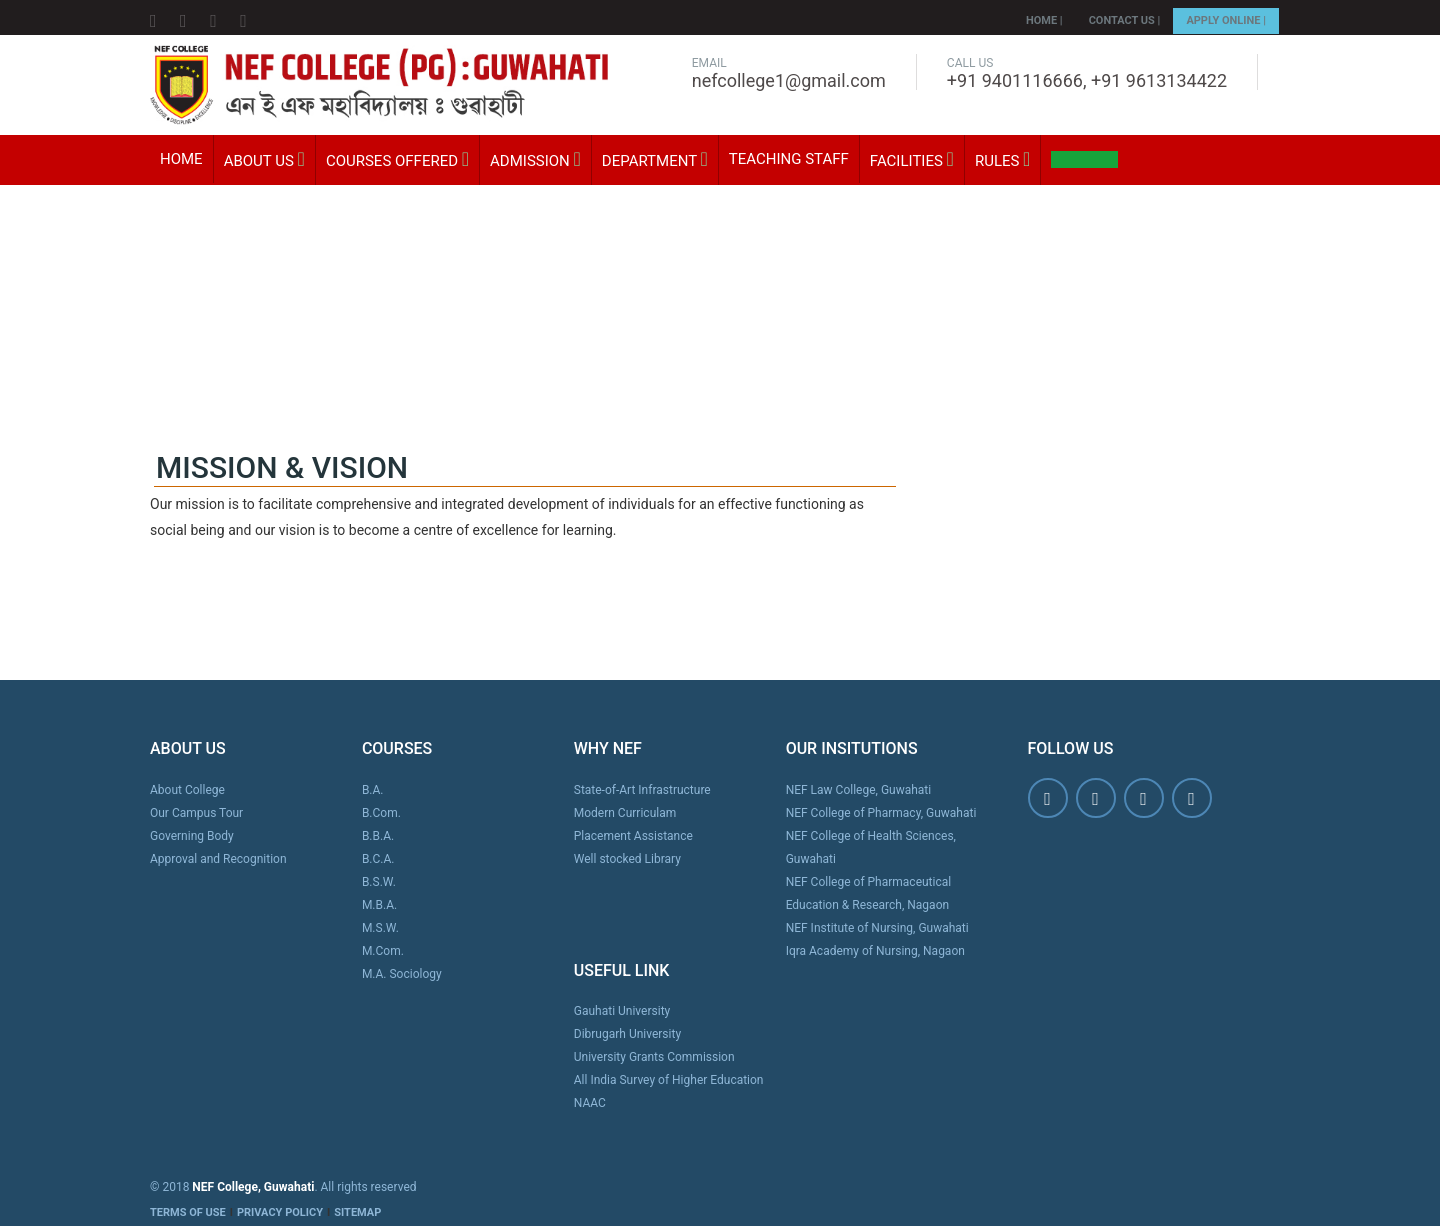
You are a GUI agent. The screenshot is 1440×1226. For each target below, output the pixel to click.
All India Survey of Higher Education (669, 1080)
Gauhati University (622, 1011)
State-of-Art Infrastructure (642, 790)
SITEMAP (357, 1212)
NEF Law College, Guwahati (859, 790)
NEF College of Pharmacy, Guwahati (881, 813)
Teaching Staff (789, 159)
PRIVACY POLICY (280, 1212)
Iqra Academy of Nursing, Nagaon (875, 951)
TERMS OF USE (188, 1212)
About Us (264, 159)
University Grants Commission (654, 1057)
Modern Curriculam (625, 813)
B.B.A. (378, 836)
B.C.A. (378, 859)
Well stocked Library (627, 859)
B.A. (373, 790)
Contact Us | (1125, 20)
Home (181, 159)
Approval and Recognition (218, 859)
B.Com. (381, 813)
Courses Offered (397, 159)
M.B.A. (379, 905)
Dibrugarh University (627, 1034)
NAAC (590, 1103)
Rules (1003, 159)
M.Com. (383, 951)
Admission (535, 159)
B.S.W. (379, 882)
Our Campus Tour (196, 813)
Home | (1044, 20)
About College (187, 790)
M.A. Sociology (402, 974)
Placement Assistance (633, 836)
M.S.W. (380, 928)
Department (655, 159)
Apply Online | (1226, 20)
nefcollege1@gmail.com (789, 80)
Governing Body (192, 836)
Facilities (912, 159)
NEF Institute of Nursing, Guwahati (877, 928)
